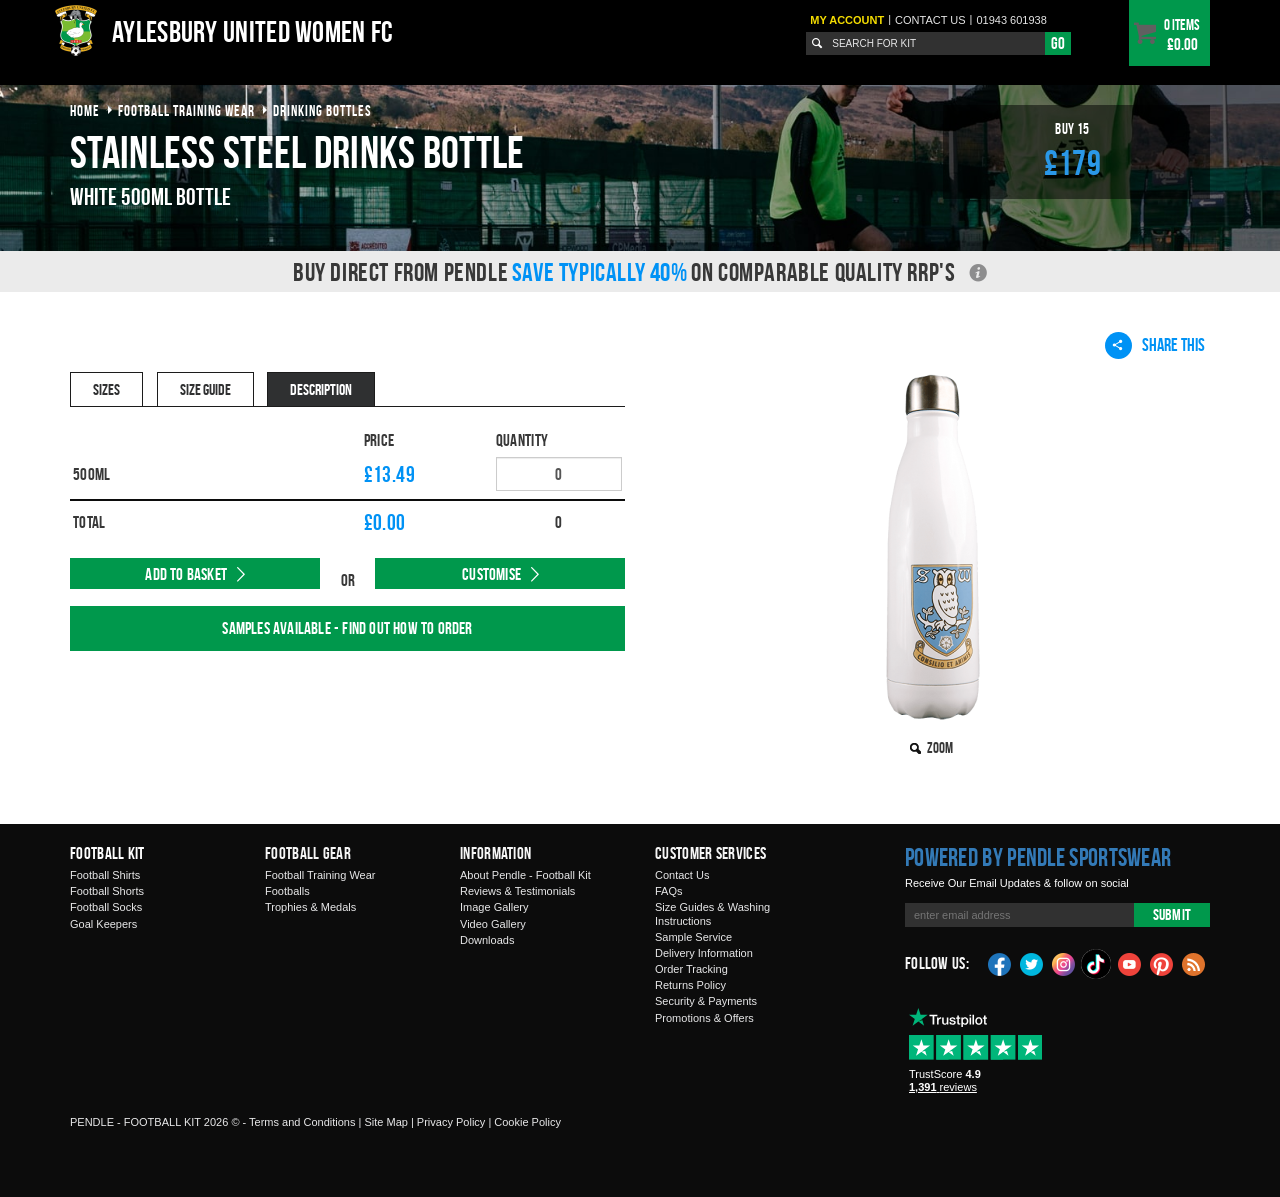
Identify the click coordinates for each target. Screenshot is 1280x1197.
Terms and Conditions (302, 1122)
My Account (847, 20)
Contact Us (682, 875)
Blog (1194, 963)
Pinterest (1162, 963)
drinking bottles (322, 110)
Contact (930, 20)
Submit (1172, 914)
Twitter (1032, 963)
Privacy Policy (451, 1122)
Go (1058, 43)
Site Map (385, 1122)
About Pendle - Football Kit (525, 875)
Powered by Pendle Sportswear (1038, 857)
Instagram (1064, 963)
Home (85, 110)
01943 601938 (1011, 20)
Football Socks (106, 907)
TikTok (1097, 964)
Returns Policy (690, 985)
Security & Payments (706, 1001)
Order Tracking (691, 969)
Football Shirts (105, 875)
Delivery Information (704, 953)
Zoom (940, 747)
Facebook (1000, 963)
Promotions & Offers (704, 1018)
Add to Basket (186, 574)
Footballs (287, 891)
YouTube (1130, 963)
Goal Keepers (103, 924)
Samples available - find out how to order (347, 628)
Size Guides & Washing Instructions (712, 913)
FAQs (669, 891)
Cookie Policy (527, 1122)
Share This (1155, 345)
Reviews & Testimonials (517, 891)
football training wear (186, 110)
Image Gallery (494, 907)
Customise (491, 574)
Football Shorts (107, 891)
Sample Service (693, 937)
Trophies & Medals (310, 907)
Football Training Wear (320, 875)
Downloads (487, 940)
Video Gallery (493, 924)
